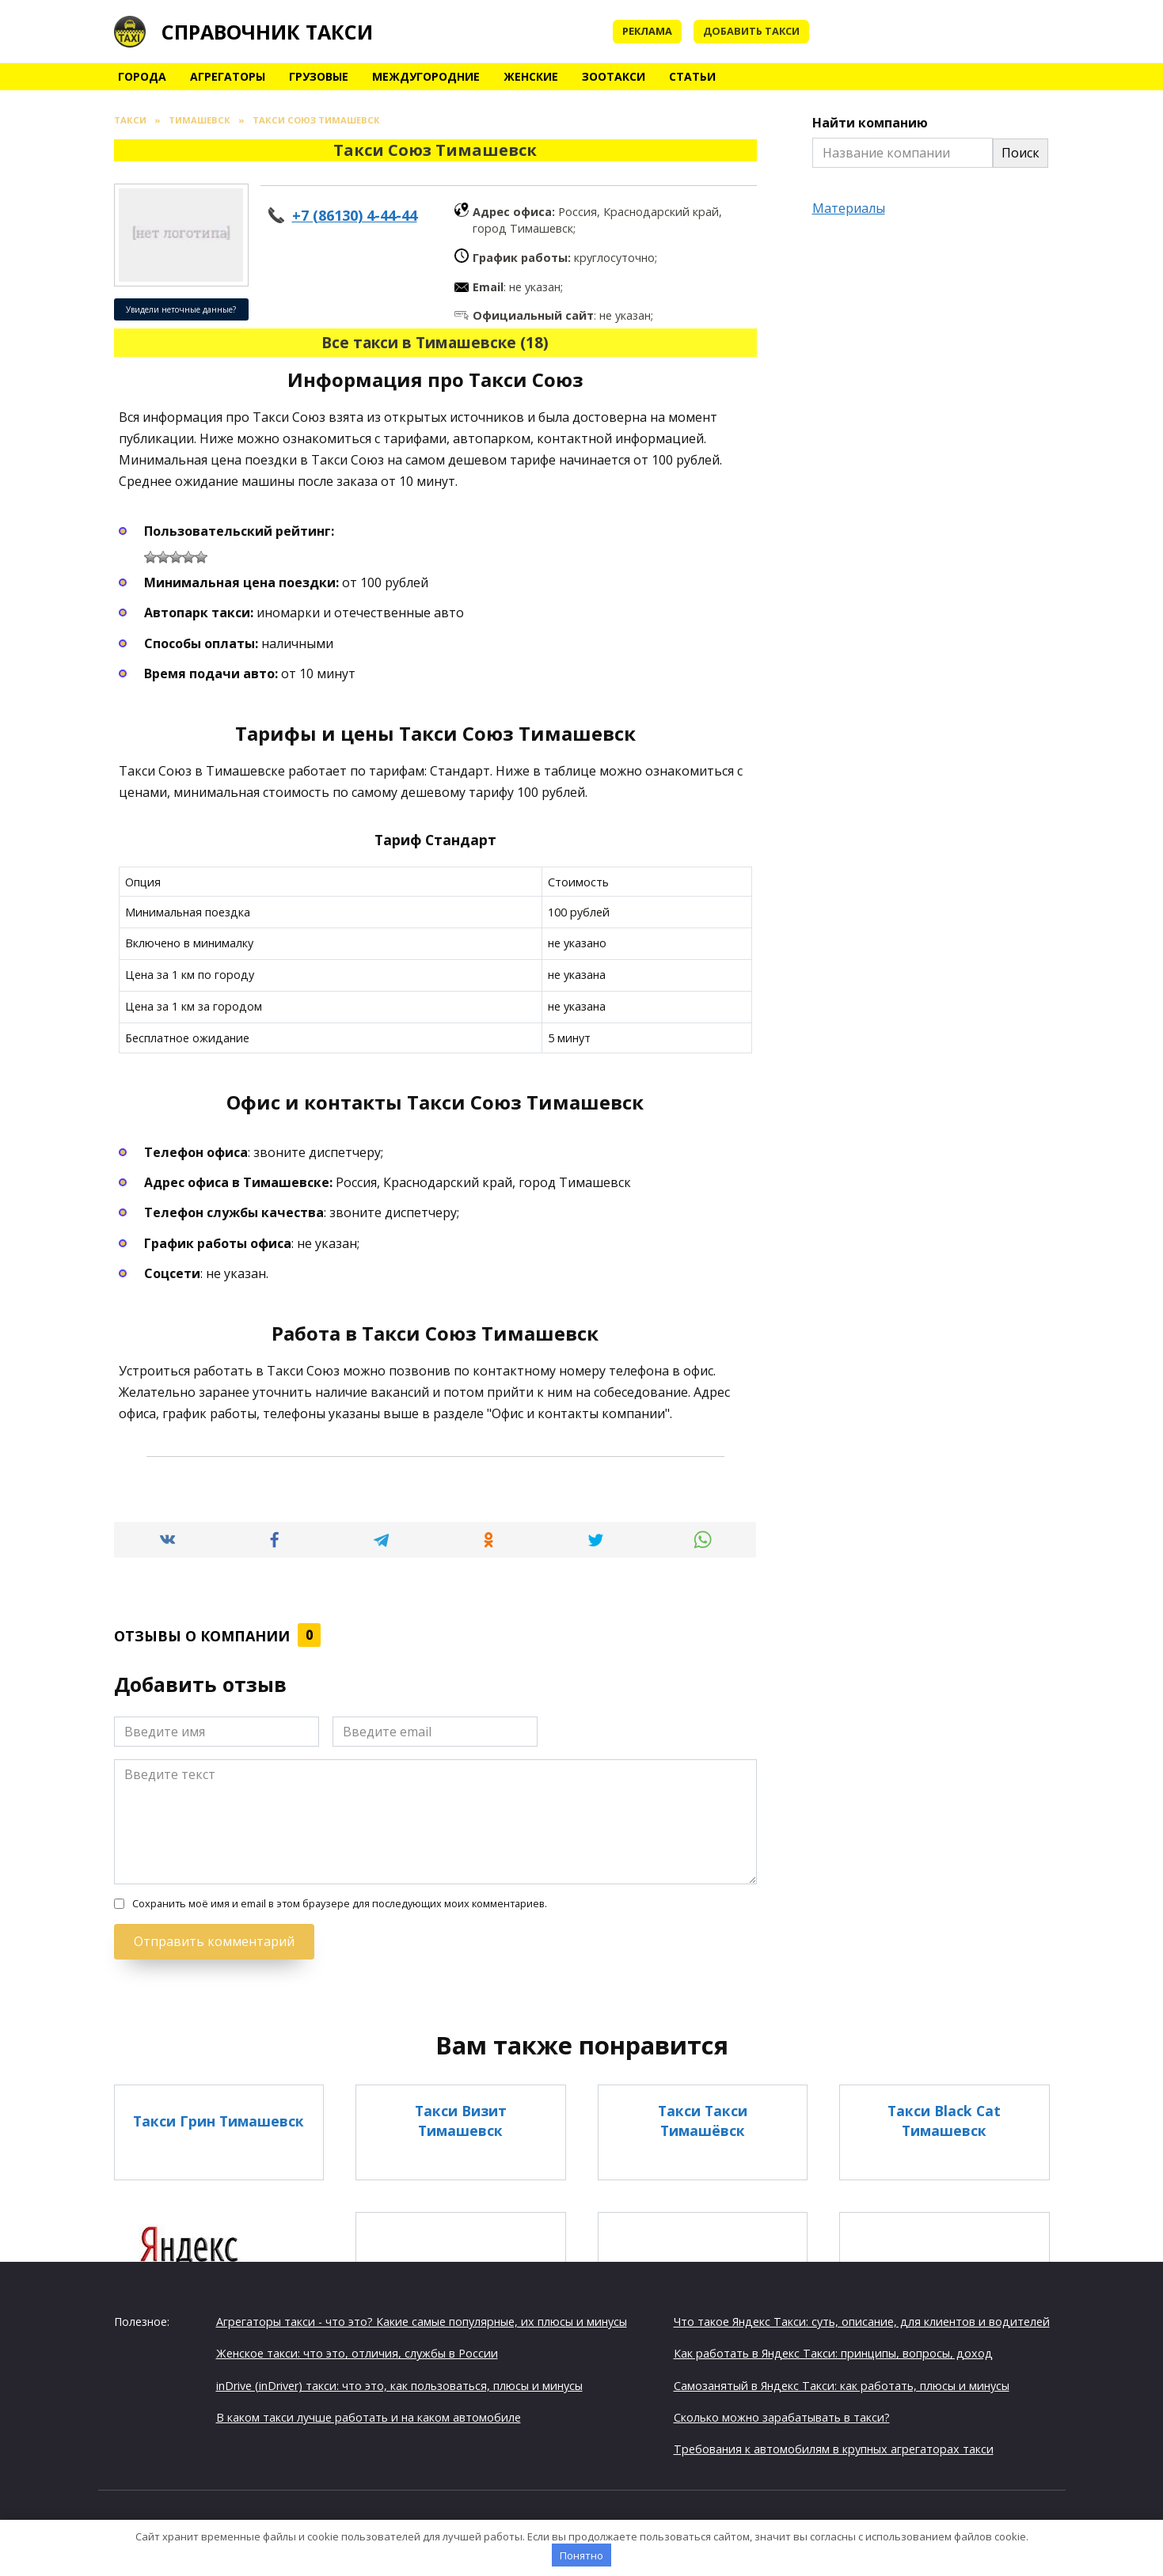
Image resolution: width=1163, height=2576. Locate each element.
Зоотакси (613, 76)
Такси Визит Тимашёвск (461, 2299)
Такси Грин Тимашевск (218, 2120)
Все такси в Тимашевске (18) (435, 342)
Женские (531, 76)
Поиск (1020, 152)
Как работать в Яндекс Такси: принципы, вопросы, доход (833, 2352)
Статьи (692, 76)
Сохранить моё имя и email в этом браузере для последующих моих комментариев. (339, 1903)
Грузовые (318, 76)
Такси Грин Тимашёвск (702, 2299)
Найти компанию (870, 122)
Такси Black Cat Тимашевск (944, 2120)
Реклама (647, 31)
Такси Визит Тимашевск (461, 2120)
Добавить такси (751, 31)
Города (142, 76)
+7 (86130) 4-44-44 (354, 215)
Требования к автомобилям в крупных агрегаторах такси (834, 2448)
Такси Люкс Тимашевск (944, 2299)
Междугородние (426, 76)
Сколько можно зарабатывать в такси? (782, 2416)
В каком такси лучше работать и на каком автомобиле (368, 2416)
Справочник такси (267, 31)
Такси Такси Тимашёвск (702, 2120)
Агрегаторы (227, 76)
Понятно (581, 2555)
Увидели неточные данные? (181, 309)
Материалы (848, 208)
